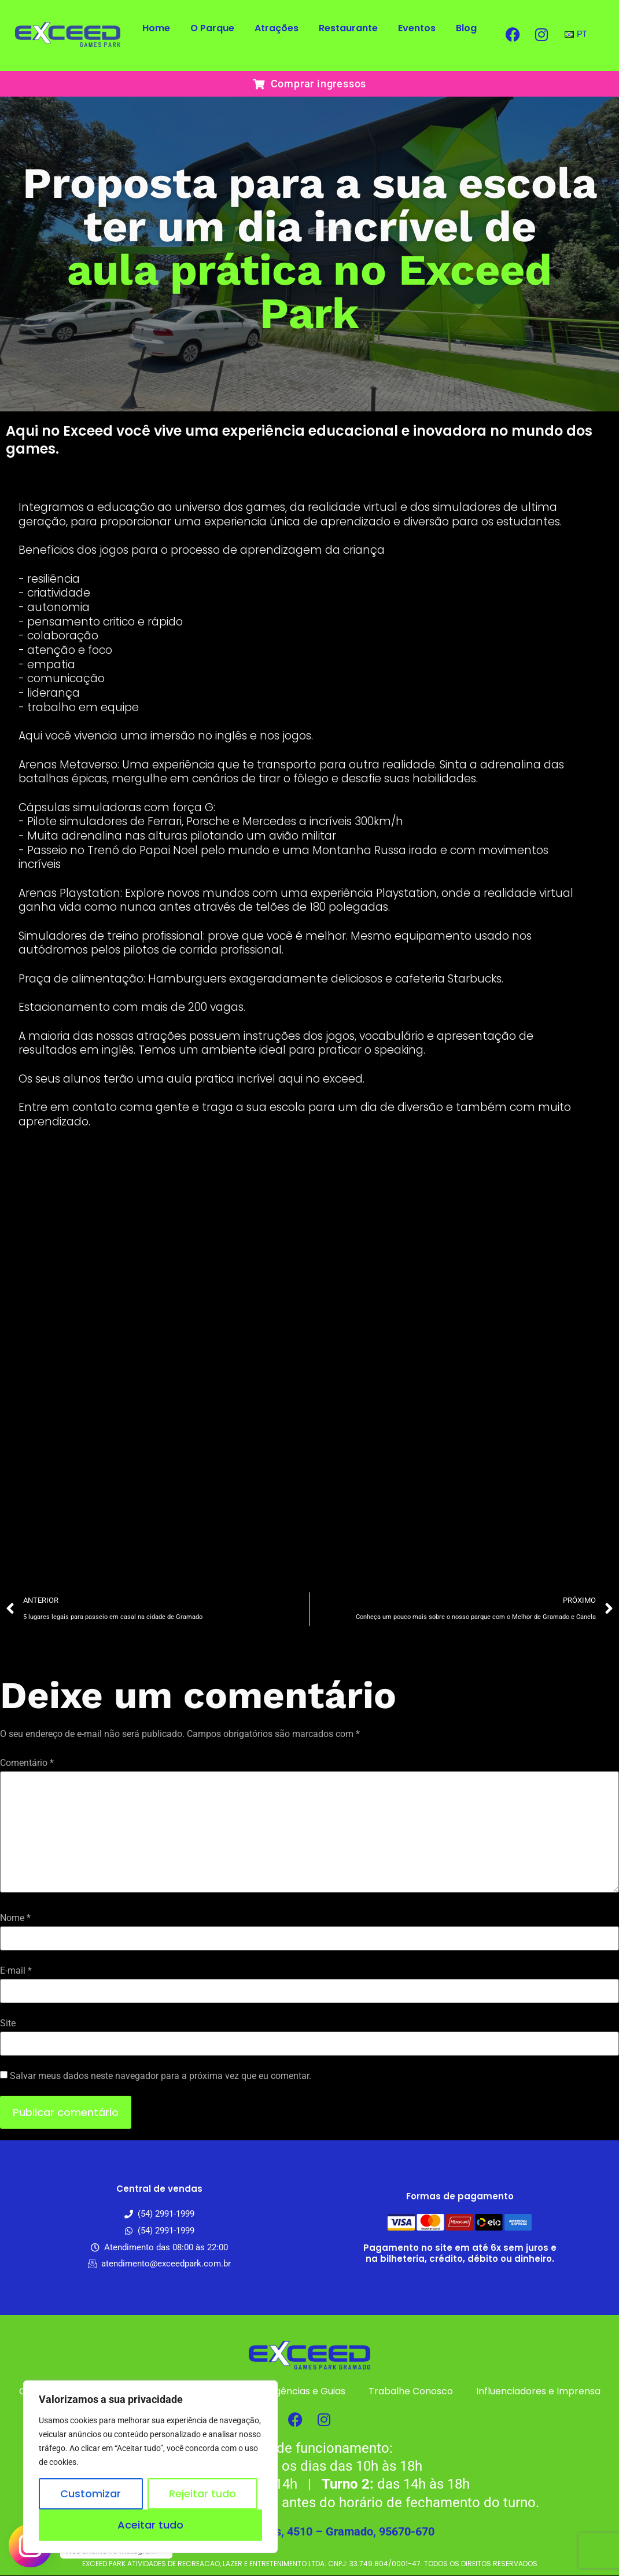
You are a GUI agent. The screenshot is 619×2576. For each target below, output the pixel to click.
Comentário (27, 1763)
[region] (150, 2466)
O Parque (212, 28)
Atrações (277, 28)
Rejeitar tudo (202, 2493)
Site (8, 2023)
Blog (466, 28)
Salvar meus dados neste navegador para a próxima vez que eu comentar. (160, 2076)
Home (156, 28)
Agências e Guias (306, 2391)
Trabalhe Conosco (411, 2391)
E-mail (16, 1970)
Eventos (417, 28)
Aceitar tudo (150, 2525)
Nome (15, 1918)
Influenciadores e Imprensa (538, 2391)
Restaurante (348, 28)
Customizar (90, 2493)
